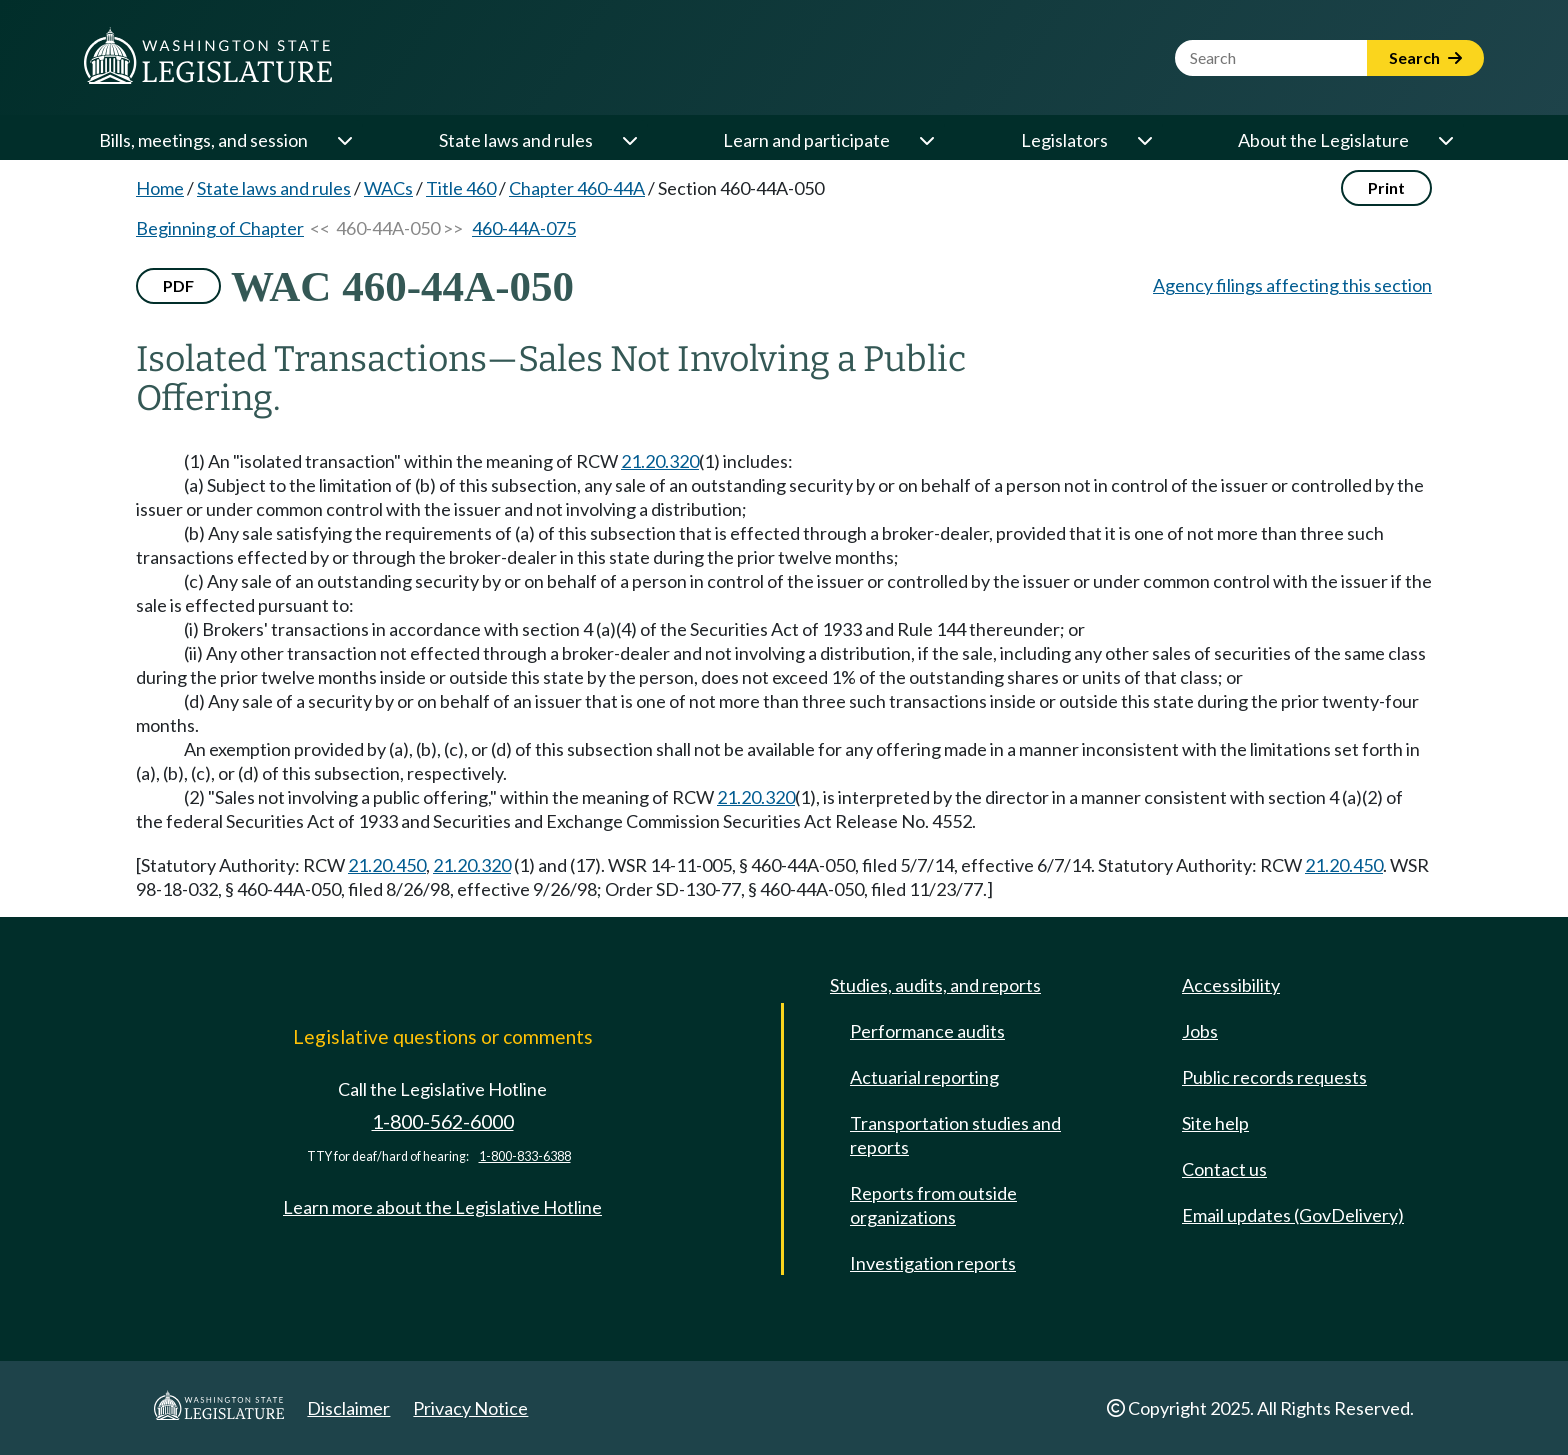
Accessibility (1231, 985)
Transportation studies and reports (955, 1135)
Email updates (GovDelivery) (1293, 1215)
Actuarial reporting (924, 1077)
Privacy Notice (470, 1408)
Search (1425, 57)
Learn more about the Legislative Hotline (442, 1207)
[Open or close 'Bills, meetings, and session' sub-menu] (344, 140)
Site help (1215, 1123)
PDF (178, 285)
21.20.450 (387, 865)
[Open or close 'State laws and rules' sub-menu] (629, 140)
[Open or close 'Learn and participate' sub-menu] (926, 140)
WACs (388, 188)
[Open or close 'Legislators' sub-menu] (1144, 140)
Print (1386, 187)
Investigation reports (933, 1263)
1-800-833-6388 (525, 1156)
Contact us (1224, 1169)
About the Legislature (1323, 140)
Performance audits (927, 1031)
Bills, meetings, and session (203, 140)
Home (160, 188)
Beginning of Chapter (220, 228)
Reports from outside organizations (933, 1205)
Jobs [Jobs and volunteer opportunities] (1200, 1031)
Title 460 (461, 188)
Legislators (1064, 140)
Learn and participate (806, 140)
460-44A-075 (524, 228)
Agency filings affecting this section (1292, 285)
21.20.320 (660, 461)
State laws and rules (516, 140)
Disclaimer (348, 1408)
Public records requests (1274, 1077)
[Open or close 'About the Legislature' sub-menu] (1445, 140)
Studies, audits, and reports (935, 985)
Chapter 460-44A (577, 188)
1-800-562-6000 (443, 1121)
